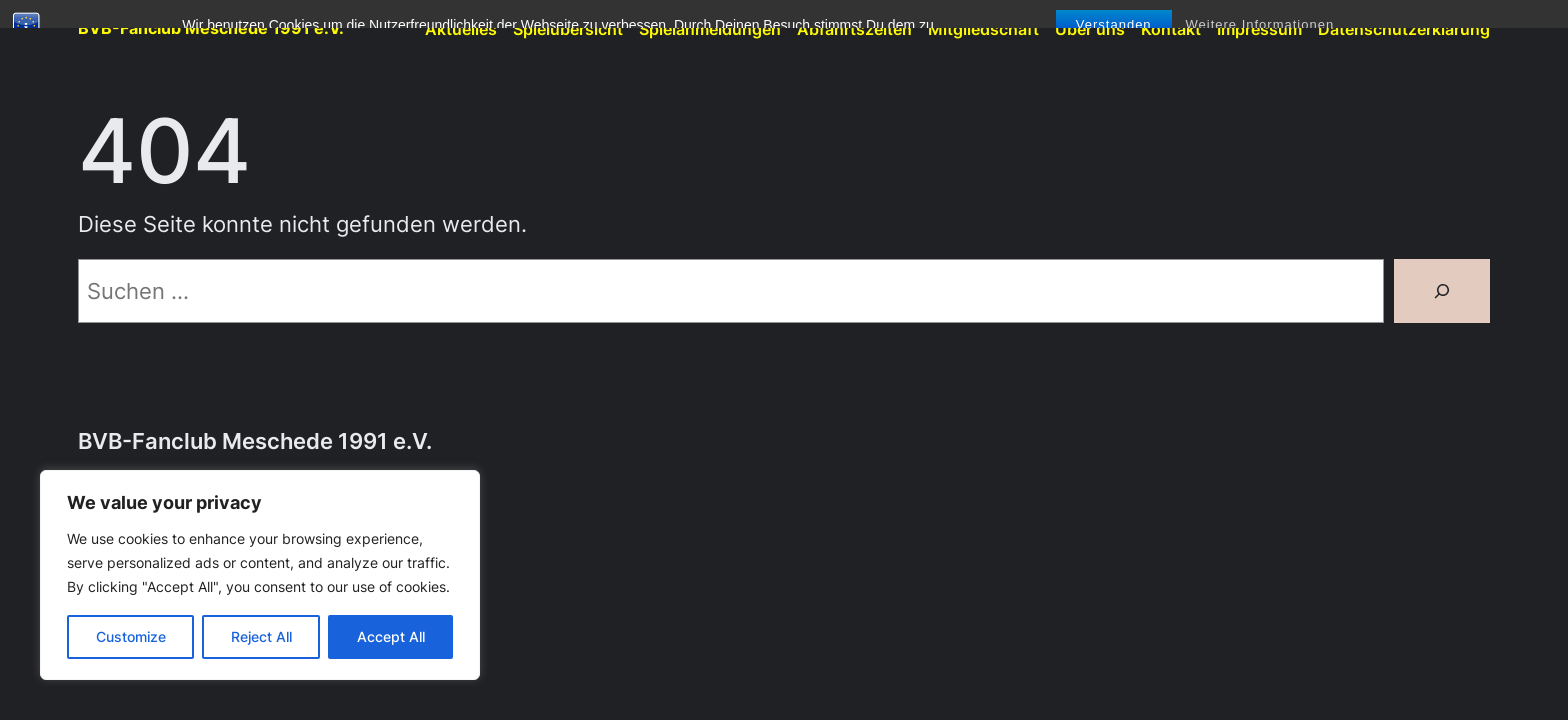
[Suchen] (1442, 291)
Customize (131, 636)
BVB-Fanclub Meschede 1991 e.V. (211, 28)
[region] (260, 575)
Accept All (391, 636)
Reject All (261, 636)
